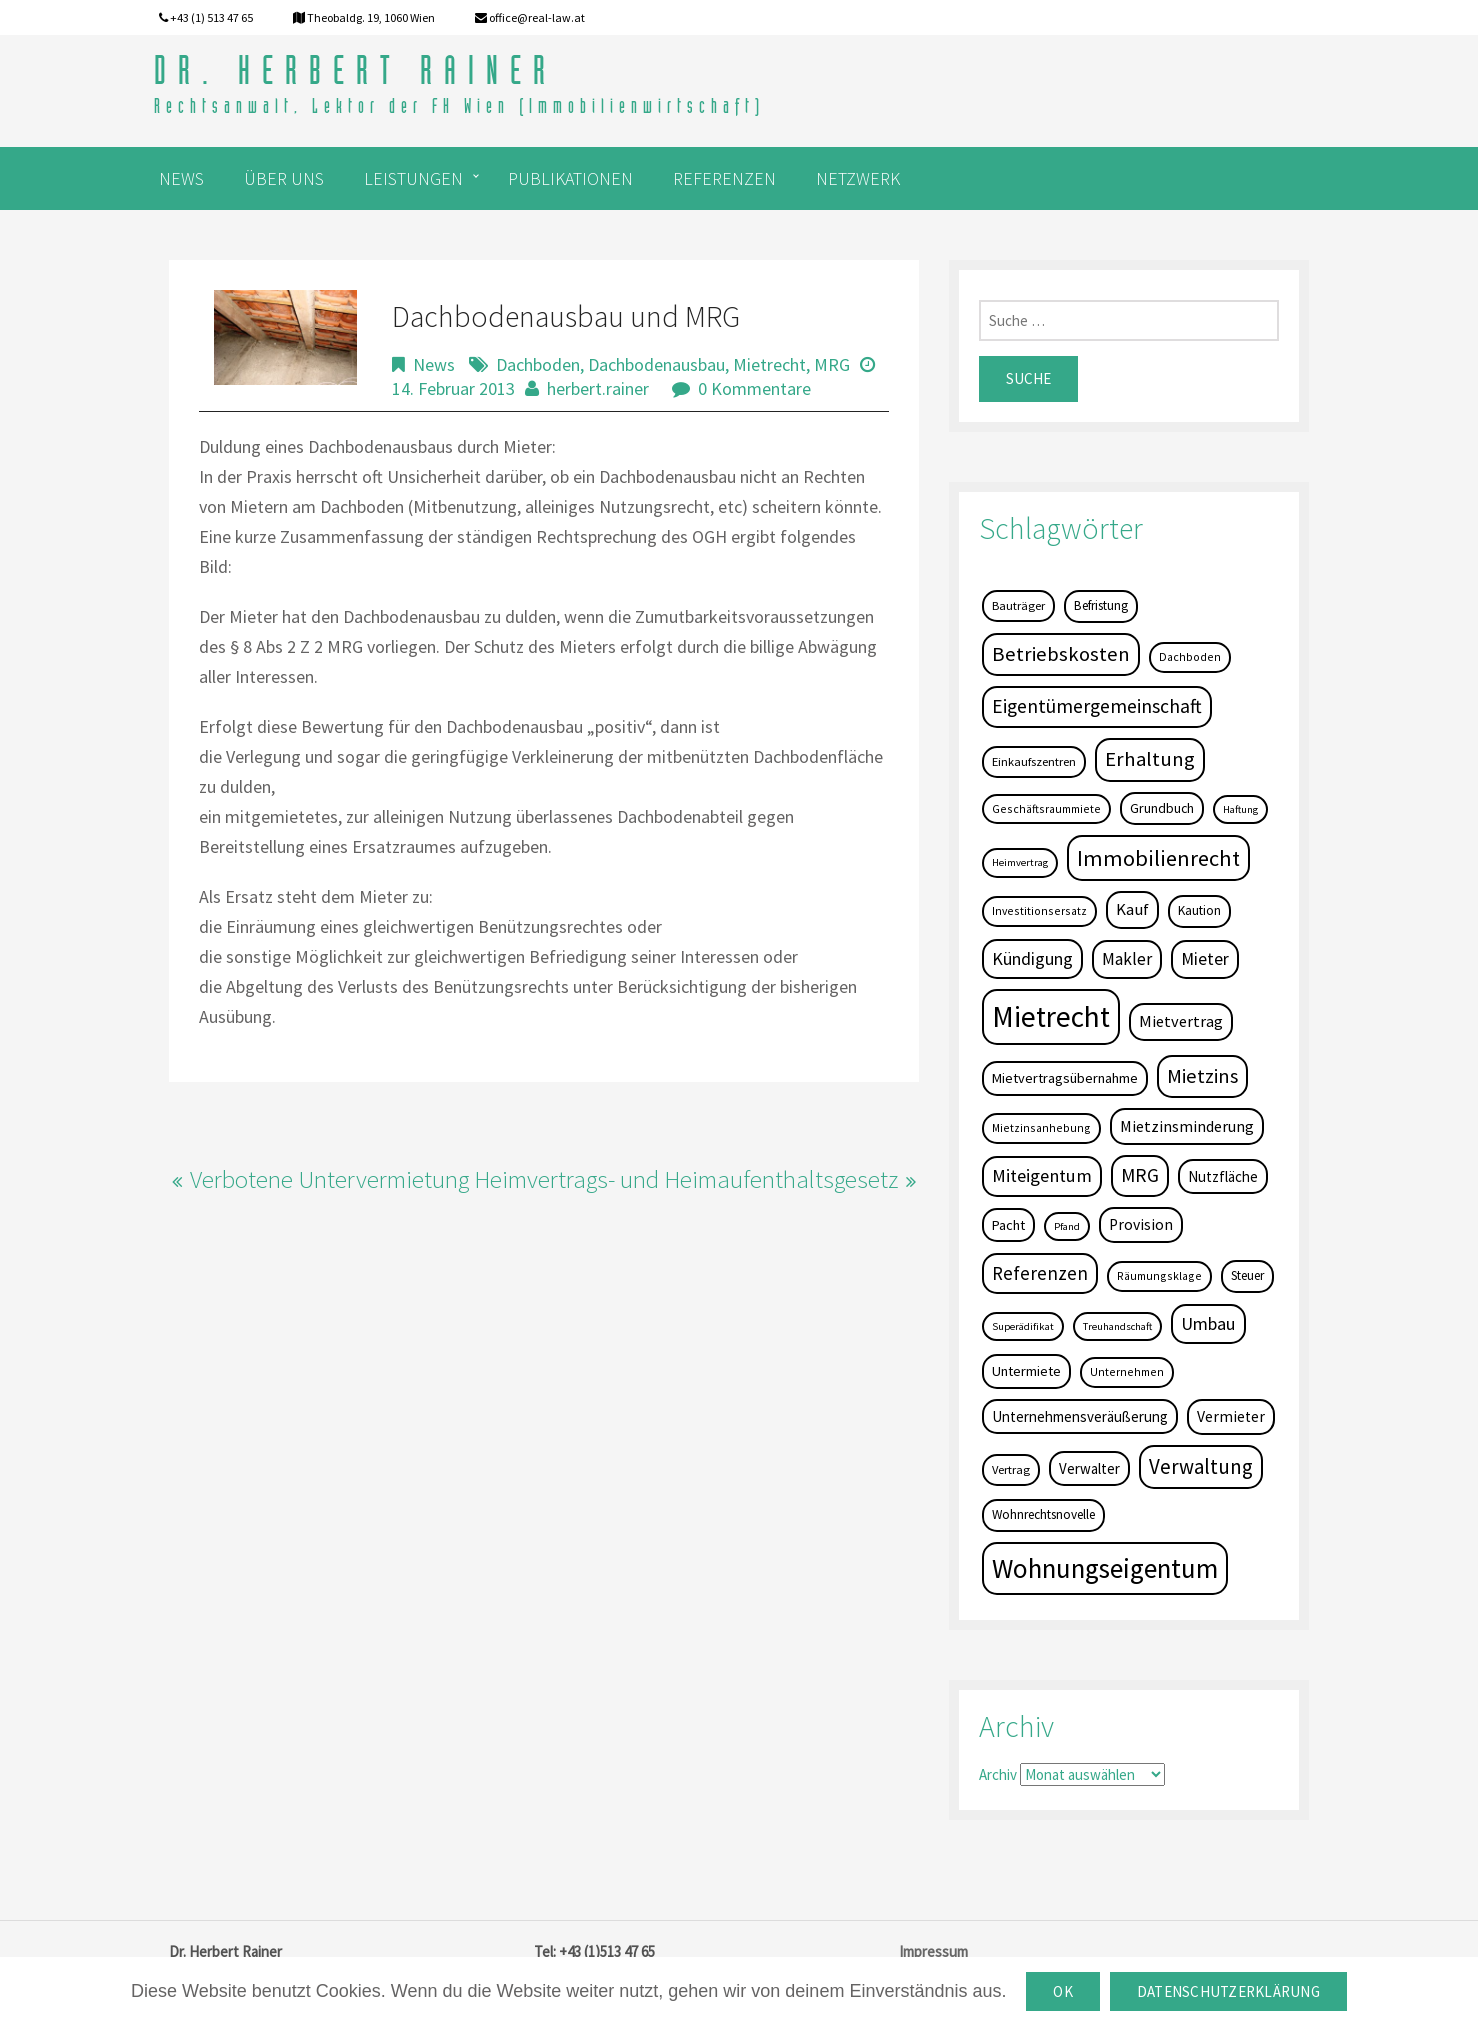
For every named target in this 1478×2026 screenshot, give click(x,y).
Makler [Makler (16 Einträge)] (1127, 959)
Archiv (998, 1774)
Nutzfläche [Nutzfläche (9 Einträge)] (1223, 1176)
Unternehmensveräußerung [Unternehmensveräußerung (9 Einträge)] (1080, 1416)
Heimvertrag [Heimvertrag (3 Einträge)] (1020, 862)
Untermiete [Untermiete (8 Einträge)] (1026, 1371)
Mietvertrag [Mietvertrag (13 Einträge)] (1181, 1021)
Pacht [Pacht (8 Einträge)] (1008, 1225)
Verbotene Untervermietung (329, 1179)
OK (1063, 1991)
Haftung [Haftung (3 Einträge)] (1240, 809)
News (434, 364)
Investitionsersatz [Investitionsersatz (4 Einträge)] (1039, 910)
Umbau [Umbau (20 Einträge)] (1208, 1323)
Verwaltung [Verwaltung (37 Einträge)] (1201, 1466)
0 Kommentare (754, 388)
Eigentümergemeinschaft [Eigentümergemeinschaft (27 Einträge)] (1097, 706)
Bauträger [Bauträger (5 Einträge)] (1018, 605)
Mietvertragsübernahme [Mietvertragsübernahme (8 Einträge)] (1065, 1078)
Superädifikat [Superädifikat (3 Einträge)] (1023, 1326)
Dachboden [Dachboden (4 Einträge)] (1190, 656)
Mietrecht (769, 364)
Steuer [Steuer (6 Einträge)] (1247, 1275)
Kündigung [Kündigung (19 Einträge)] (1032, 958)
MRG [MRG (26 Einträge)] (1140, 1175)
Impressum (933, 1951)
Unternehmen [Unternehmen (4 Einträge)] (1127, 1371)
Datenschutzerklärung (1228, 1991)
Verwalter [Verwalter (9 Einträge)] (1089, 1468)
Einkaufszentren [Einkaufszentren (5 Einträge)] (1034, 761)
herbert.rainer (598, 388)
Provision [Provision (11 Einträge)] (1141, 1224)
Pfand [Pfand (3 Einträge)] (1067, 1226)
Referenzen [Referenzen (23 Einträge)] (1040, 1273)
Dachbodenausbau (656, 364)
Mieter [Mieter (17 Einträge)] (1205, 959)
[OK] (1453, 1992)
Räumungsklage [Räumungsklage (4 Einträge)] (1159, 1275)
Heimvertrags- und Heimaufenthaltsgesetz (686, 1179)
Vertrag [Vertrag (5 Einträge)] (1011, 1469)
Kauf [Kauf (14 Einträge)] (1132, 909)
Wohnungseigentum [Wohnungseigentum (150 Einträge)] (1105, 1568)
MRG (832, 364)
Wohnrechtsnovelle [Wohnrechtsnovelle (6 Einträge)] (1043, 1514)
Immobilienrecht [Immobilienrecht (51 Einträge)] (1158, 858)
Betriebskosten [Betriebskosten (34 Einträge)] (1061, 654)
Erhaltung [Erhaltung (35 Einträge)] (1150, 759)
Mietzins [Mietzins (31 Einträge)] (1202, 1076)
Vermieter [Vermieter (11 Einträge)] (1231, 1416)
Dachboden (538, 364)
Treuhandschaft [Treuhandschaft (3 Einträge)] (1117, 1326)
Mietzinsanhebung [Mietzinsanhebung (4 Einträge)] (1041, 1127)
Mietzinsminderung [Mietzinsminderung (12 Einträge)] (1187, 1126)
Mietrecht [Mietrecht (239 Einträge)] (1051, 1016)
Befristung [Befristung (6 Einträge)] (1101, 605)
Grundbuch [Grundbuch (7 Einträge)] (1162, 808)
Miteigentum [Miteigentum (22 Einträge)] (1042, 1175)
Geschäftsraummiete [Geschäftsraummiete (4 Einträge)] (1046, 808)
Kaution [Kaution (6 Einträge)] (1199, 910)
